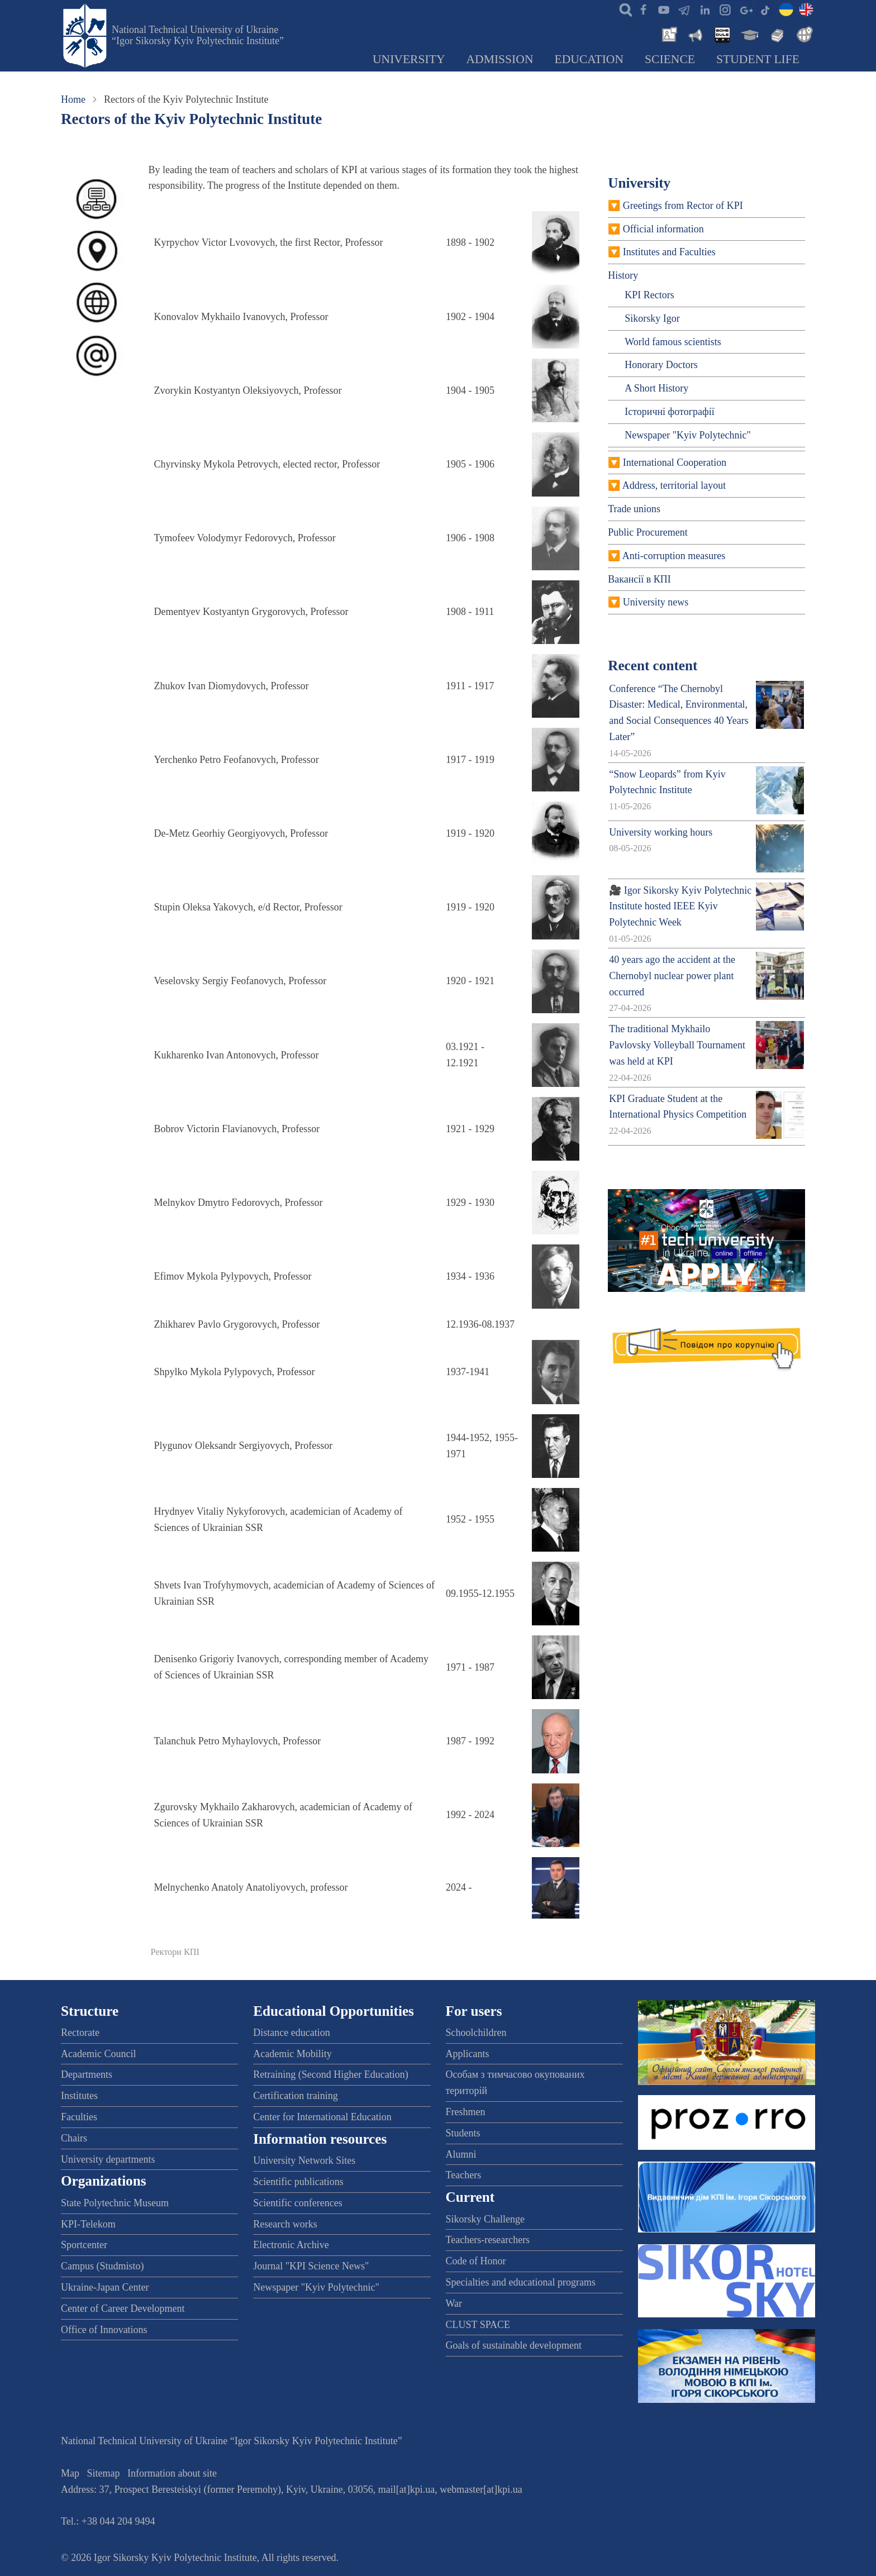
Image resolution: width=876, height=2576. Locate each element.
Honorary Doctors (661, 364)
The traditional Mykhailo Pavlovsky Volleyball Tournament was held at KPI (677, 1045)
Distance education (291, 2032)
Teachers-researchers (488, 2239)
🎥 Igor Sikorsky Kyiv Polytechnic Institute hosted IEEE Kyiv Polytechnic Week (680, 906)
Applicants (467, 2053)
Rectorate (80, 2032)
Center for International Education (322, 2116)
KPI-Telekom (88, 2224)
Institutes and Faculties (669, 251)
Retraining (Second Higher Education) (330, 2074)
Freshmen (465, 2111)
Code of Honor (476, 2261)
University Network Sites (304, 2160)
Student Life (757, 59)
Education (589, 59)
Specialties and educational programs (521, 2282)
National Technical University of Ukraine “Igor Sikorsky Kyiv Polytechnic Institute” (198, 35)
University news (655, 602)
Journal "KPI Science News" (311, 2266)
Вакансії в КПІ (639, 579)
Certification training (295, 2095)
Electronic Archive (290, 2244)
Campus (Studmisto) (102, 2266)
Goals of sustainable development (514, 2345)
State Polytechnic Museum (115, 2202)
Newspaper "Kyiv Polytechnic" (688, 435)
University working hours (660, 832)
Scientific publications (298, 2181)
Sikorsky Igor (652, 318)
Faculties (79, 2116)
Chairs (74, 2138)
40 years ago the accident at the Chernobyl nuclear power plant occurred (672, 976)
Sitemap (103, 2473)
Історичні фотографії (670, 411)
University (409, 59)
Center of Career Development (122, 2308)
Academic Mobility (292, 2053)
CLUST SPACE (478, 2324)
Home (73, 99)
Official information (663, 229)
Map (70, 2473)
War (454, 2303)
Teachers (464, 2175)
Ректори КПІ (175, 1952)
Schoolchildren (476, 2032)
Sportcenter (84, 2244)
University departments (108, 2159)
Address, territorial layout (674, 485)
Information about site (172, 2473)
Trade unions (634, 508)
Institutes (79, 2095)
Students (463, 2133)
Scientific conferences (297, 2202)
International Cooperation (674, 462)
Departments (86, 2074)
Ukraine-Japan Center (105, 2287)
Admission (500, 59)
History (623, 275)
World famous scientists (673, 341)
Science (670, 59)
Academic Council (98, 2053)
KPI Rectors (649, 294)
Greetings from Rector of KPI (683, 205)
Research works (285, 2224)
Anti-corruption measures (673, 555)
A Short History (656, 388)
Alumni (461, 2154)
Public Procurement (647, 532)
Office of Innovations (104, 2329)
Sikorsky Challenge (485, 2219)
